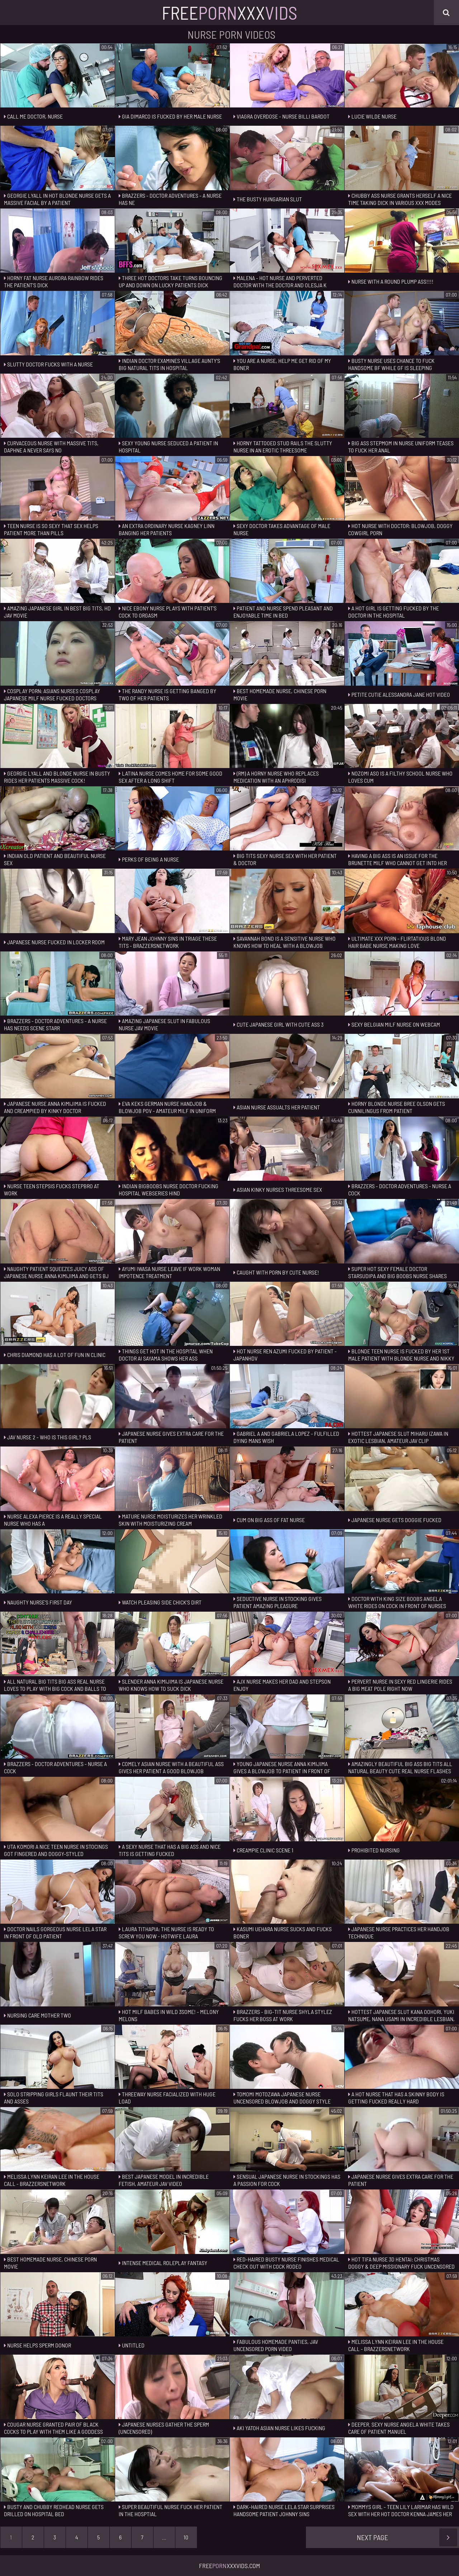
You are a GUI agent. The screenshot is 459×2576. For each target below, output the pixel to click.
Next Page (407, 2537)
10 (186, 2537)
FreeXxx (229, 12)
